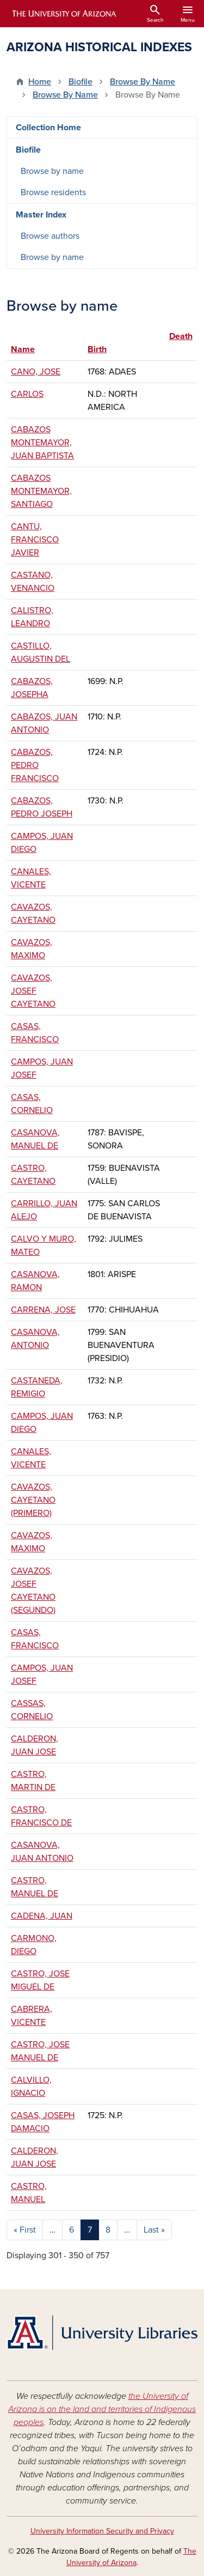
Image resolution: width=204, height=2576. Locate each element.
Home (39, 81)
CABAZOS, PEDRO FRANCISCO (35, 765)
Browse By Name (142, 81)
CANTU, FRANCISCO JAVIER (35, 539)
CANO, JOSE (35, 371)
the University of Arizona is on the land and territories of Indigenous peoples (102, 2409)
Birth (97, 349)
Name (23, 349)
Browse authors (50, 236)
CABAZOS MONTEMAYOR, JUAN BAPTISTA (42, 442)
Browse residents (53, 192)
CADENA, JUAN (41, 1915)
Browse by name (52, 171)
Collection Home (48, 127)
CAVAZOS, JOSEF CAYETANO (33, 990)
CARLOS (27, 394)
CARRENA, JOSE (43, 1309)
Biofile (80, 81)
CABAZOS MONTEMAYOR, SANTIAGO (41, 491)
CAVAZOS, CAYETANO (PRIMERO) (33, 1500)
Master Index (41, 214)
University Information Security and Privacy (102, 2531)
